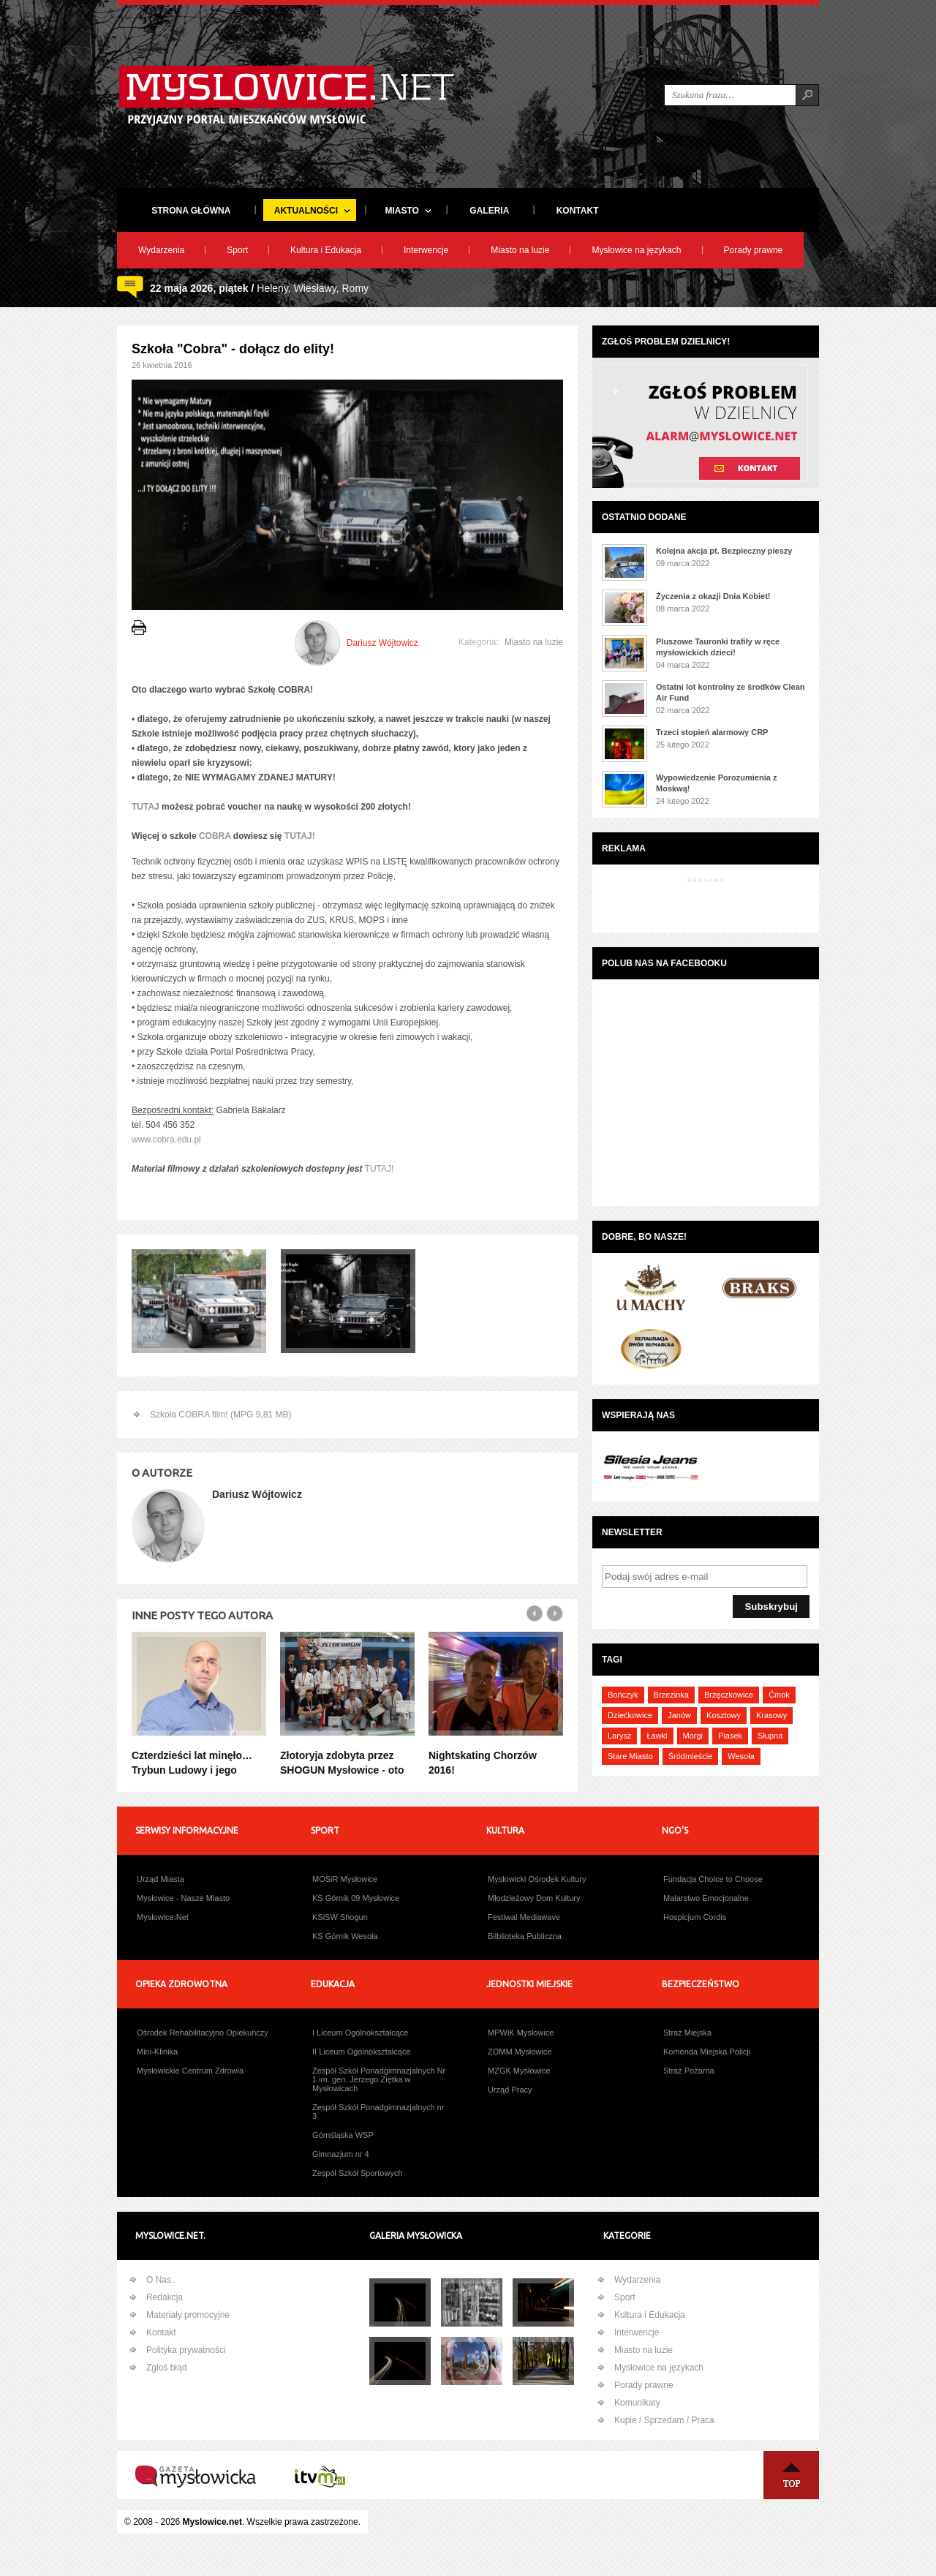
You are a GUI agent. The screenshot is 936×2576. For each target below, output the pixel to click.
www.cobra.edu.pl (166, 1139)
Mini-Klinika (157, 2051)
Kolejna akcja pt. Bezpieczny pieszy (724, 550)
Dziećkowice (630, 1715)
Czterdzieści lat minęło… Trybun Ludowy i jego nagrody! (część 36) (192, 1770)
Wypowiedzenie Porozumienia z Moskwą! (716, 783)
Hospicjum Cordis (694, 1917)
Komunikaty (637, 2403)
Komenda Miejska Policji (706, 2051)
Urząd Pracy (510, 2089)
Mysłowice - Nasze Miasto (183, 1898)
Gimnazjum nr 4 (340, 2154)
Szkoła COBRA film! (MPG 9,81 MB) (220, 1414)
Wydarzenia (161, 250)
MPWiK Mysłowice (521, 2032)
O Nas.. (161, 2280)
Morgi (693, 1735)
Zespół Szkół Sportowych (357, 2173)
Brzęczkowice (728, 1694)
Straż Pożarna (688, 2070)
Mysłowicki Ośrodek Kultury (537, 1879)
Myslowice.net (212, 2522)
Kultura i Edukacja (325, 250)
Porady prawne (753, 250)
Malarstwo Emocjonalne (706, 1898)
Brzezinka (671, 1694)
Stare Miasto (630, 1756)
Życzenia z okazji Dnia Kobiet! (713, 596)
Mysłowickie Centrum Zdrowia (190, 2070)
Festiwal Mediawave (524, 1917)
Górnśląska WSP (343, 2135)
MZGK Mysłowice (519, 2070)
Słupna (770, 1735)
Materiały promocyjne (188, 2315)
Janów (679, 1715)
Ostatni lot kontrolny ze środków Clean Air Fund (730, 692)
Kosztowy (723, 1715)
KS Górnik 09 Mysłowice (355, 1898)
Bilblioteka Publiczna (525, 1936)
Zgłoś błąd (166, 2367)
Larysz (619, 1735)
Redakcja (164, 2297)
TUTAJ (147, 807)
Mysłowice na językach (636, 250)
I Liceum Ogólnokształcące (360, 2032)
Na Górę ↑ (791, 2475)
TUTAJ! (299, 836)
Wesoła (741, 1756)
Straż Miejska (687, 2032)
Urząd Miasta (160, 1879)
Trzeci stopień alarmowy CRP (712, 732)
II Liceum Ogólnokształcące (361, 2051)
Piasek (730, 1735)
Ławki (656, 1735)
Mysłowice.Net (163, 1917)
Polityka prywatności (186, 2350)
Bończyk (623, 1694)
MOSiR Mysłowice (344, 1879)
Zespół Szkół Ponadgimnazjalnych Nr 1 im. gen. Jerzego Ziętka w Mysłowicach (378, 2079)
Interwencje (426, 250)
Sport (237, 250)
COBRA (215, 836)
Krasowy (771, 1715)
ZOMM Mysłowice (519, 2051)
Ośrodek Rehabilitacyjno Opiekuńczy (202, 2032)
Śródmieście (690, 1756)
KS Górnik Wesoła (345, 1936)
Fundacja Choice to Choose (713, 1879)
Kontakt (161, 2332)
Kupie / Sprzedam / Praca (664, 2420)
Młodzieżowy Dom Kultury (534, 1898)
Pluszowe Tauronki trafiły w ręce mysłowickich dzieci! (718, 647)
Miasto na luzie (520, 250)
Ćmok (779, 1694)
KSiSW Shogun (340, 1917)
